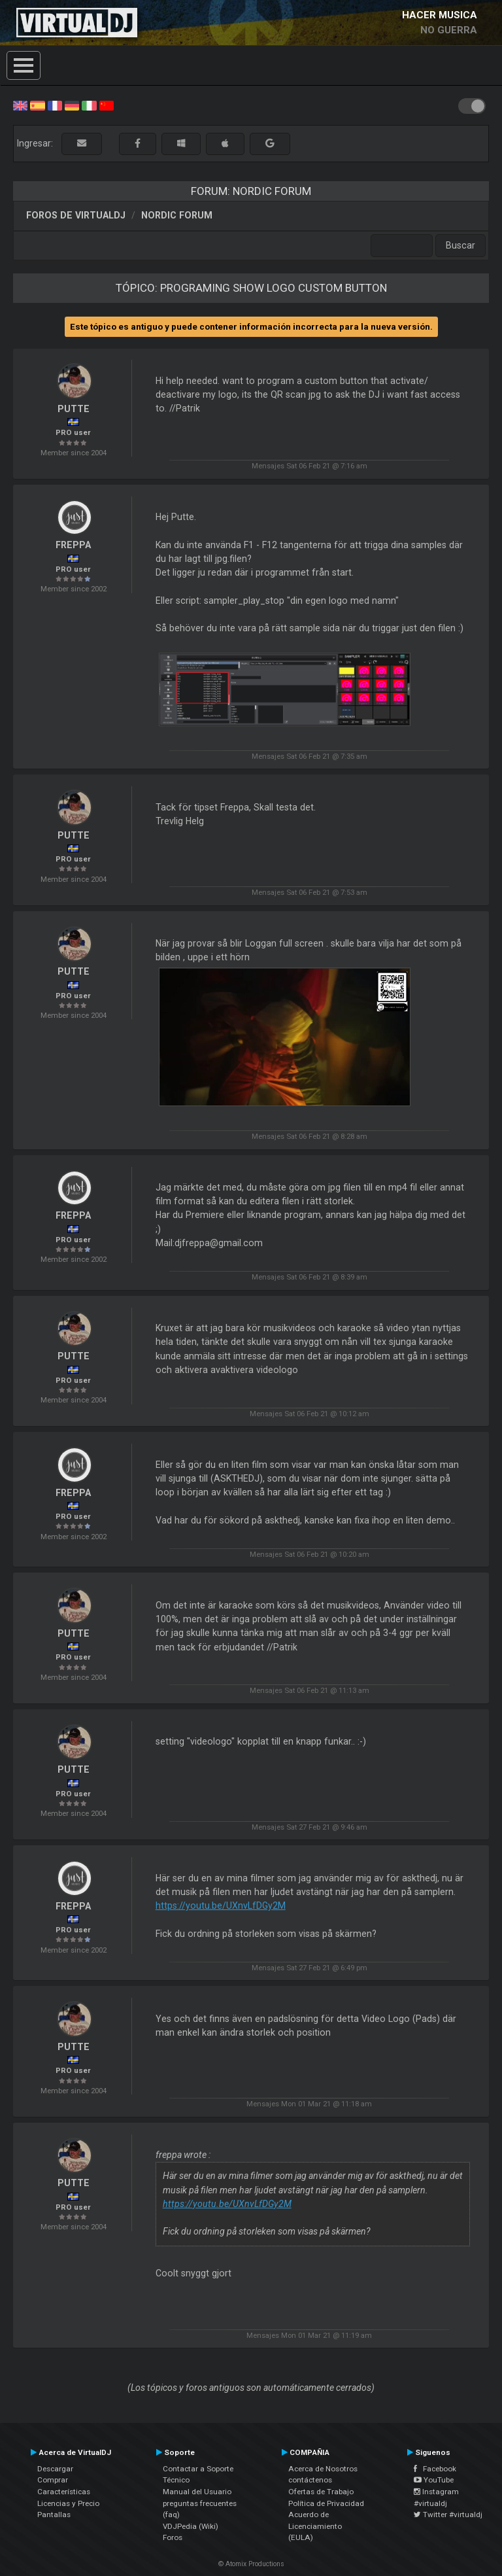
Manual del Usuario (197, 2491)
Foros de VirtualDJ (76, 215)
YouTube (434, 2479)
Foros (172, 2537)
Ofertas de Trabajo (321, 2491)
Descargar (55, 2468)
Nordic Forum (176, 215)
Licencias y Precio (68, 2503)
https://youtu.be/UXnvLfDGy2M (221, 1905)
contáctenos (310, 2479)
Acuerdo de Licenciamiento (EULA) (315, 2526)
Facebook (435, 2468)
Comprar (52, 2479)
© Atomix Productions (251, 2564)
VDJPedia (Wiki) (190, 2526)
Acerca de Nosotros (323, 2468)
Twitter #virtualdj (448, 2514)
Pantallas (54, 2514)
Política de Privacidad (326, 2503)
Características (63, 2491)
